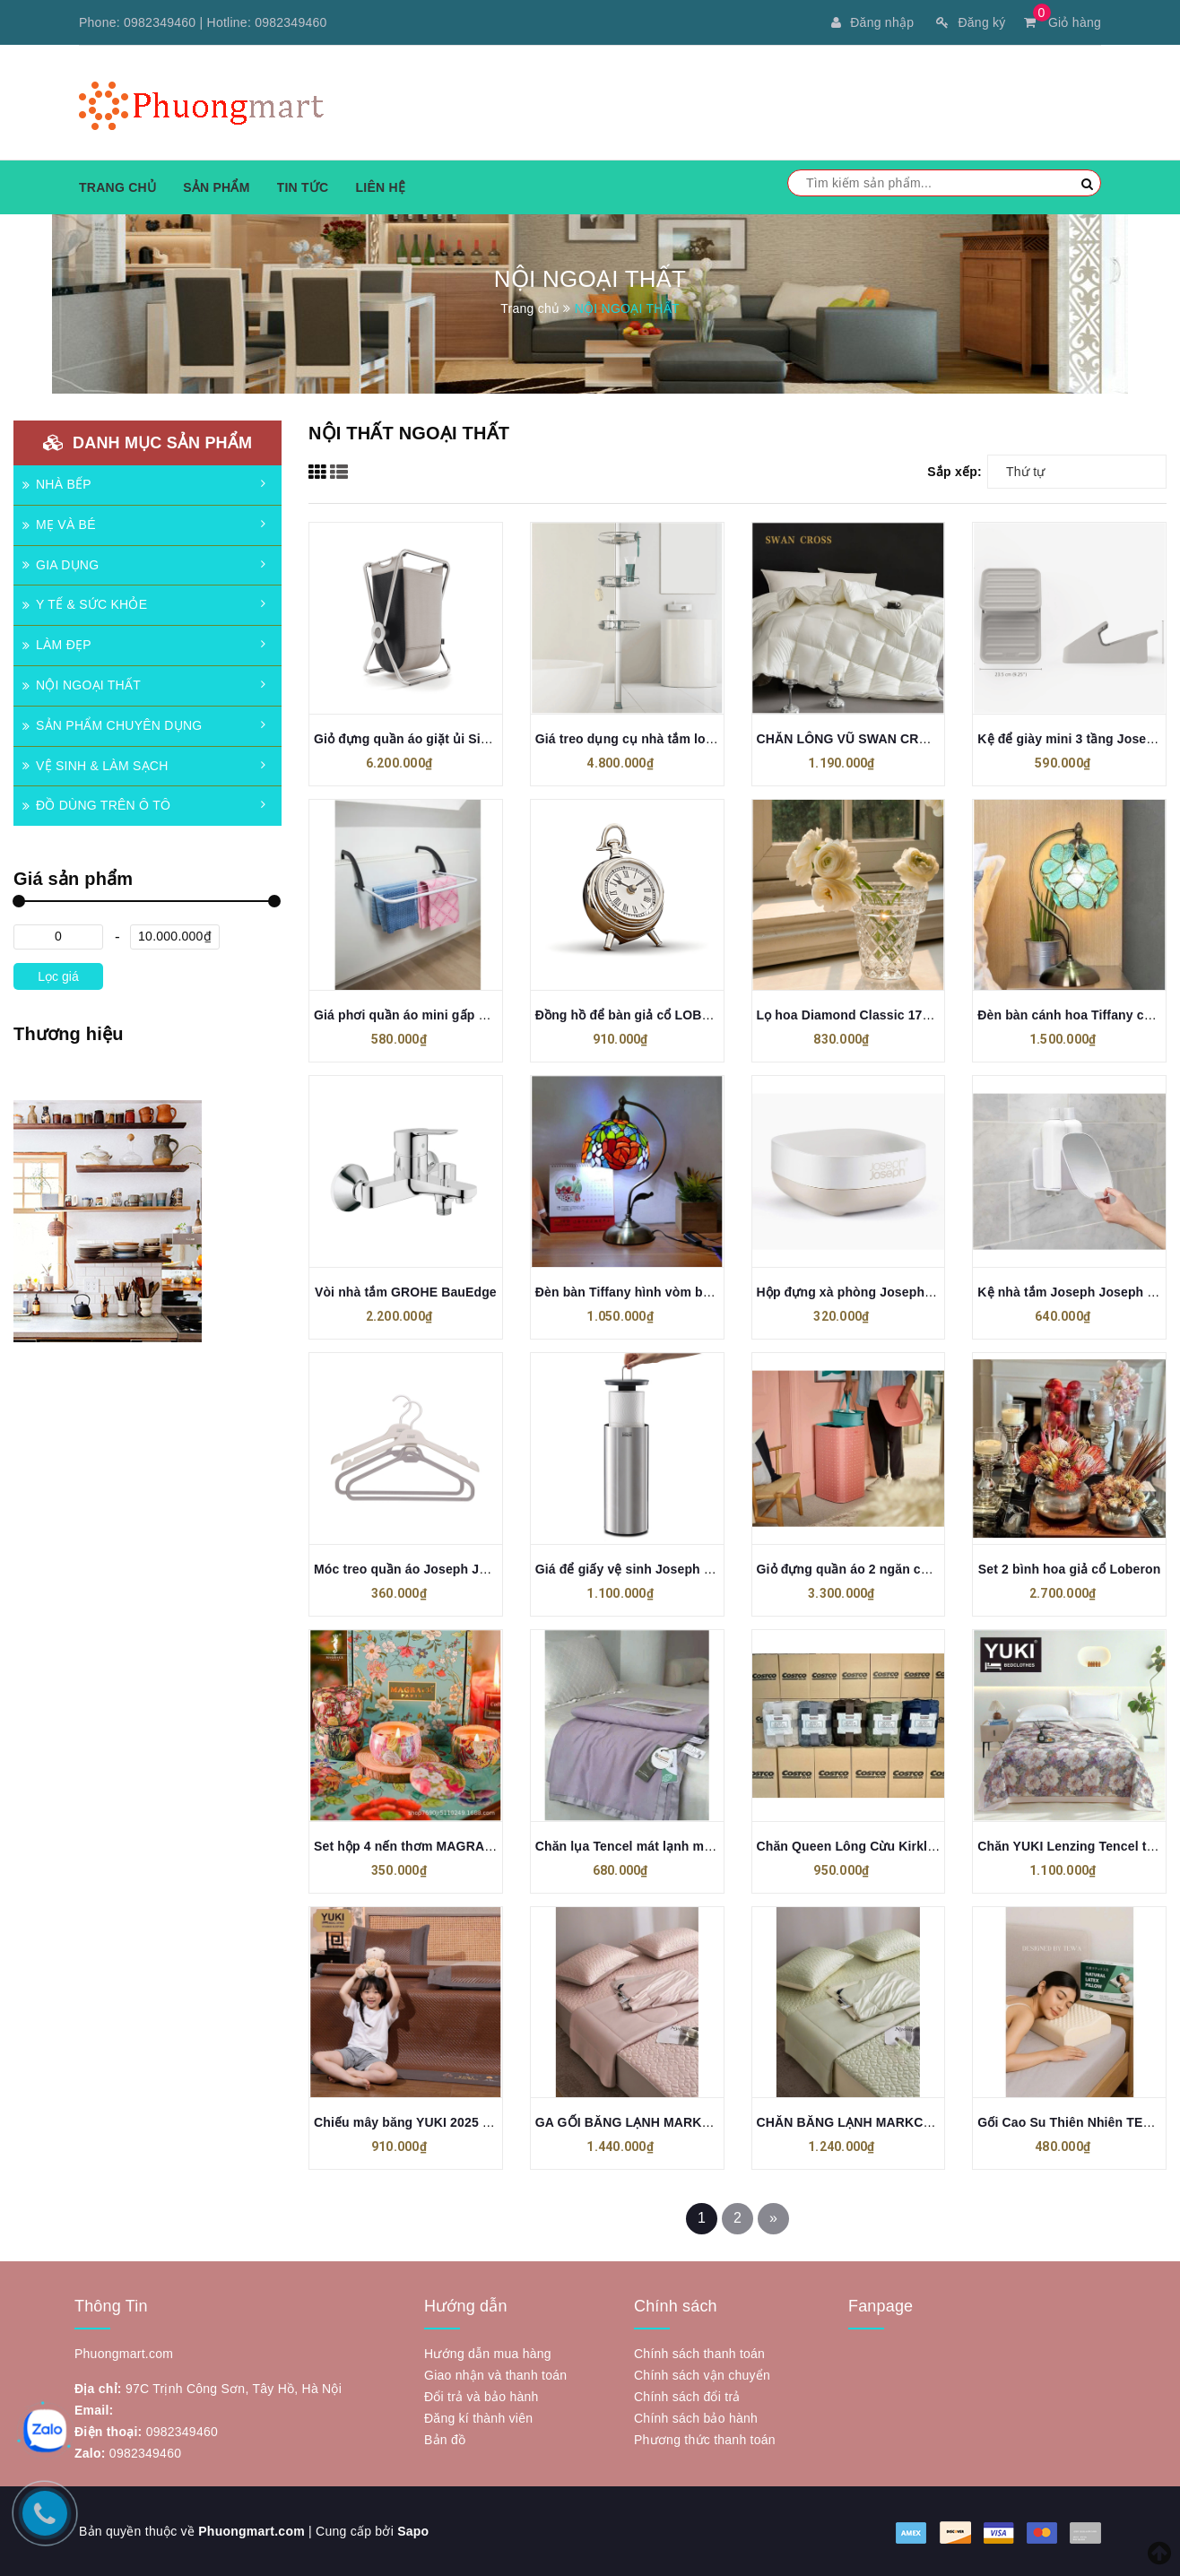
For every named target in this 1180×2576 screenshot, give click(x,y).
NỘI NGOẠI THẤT (81, 685)
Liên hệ (380, 187)
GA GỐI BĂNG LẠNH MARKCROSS (641, 2122)
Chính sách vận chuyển (702, 2375)
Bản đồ (444, 2440)
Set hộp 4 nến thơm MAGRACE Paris (425, 1846)
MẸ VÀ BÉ (59, 524)
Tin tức (303, 187)
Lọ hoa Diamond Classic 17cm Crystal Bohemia (901, 1015)
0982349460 (159, 22)
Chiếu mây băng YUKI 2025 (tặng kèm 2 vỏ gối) (456, 2122)
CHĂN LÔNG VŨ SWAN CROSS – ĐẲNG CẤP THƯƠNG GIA (934, 739)
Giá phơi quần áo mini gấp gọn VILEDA (432, 1015)
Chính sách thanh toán (699, 2353)
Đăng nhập (872, 22)
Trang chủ (117, 187)
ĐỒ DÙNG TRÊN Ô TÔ (96, 805)
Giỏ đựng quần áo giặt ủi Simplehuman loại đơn (459, 739)
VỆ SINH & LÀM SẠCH (95, 766)
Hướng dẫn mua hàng (487, 2353)
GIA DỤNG (60, 565)
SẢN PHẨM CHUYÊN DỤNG (112, 725)
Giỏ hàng (1062, 22)
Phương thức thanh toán (705, 2440)
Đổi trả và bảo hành (481, 2397)
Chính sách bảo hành (696, 2418)
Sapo (413, 2531)
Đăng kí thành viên (478, 2418)
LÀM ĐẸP (56, 644)
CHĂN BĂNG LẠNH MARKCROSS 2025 (874, 2122)
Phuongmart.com (251, 2531)
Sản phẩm (216, 187)
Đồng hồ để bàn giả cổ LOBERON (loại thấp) (669, 1015)
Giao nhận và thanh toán (495, 2375)
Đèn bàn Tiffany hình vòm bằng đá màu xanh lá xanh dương (716, 1292)
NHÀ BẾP (56, 484)
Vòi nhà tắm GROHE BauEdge (406, 1292)
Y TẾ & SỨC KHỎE (84, 604)
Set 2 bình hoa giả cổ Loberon (1069, 1569)
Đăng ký (970, 22)
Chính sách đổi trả (687, 2397)
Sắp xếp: (954, 471)
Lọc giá (58, 976)
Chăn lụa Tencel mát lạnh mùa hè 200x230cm (672, 1846)
